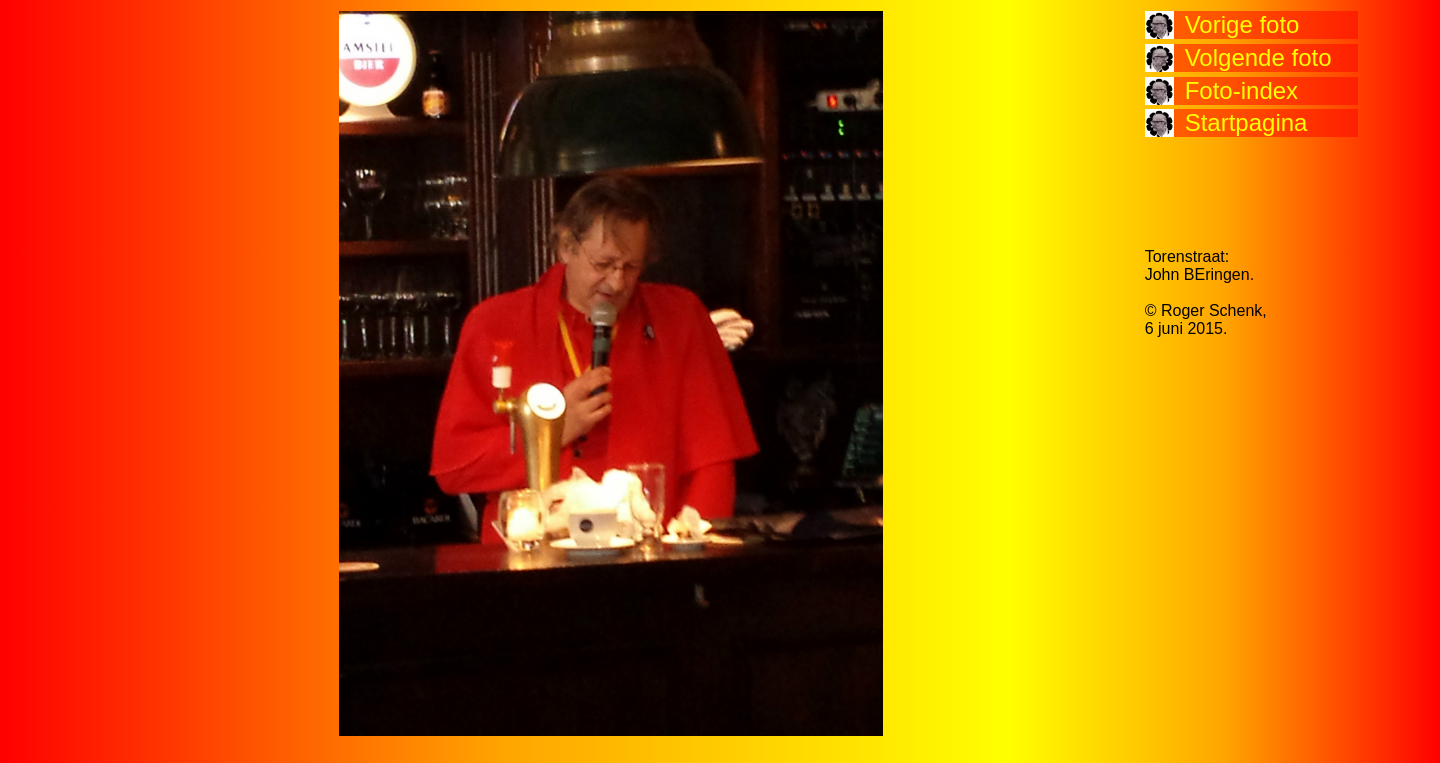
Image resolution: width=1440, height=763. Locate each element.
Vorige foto (1242, 24)
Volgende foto (1258, 57)
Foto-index (1241, 90)
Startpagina (1246, 122)
